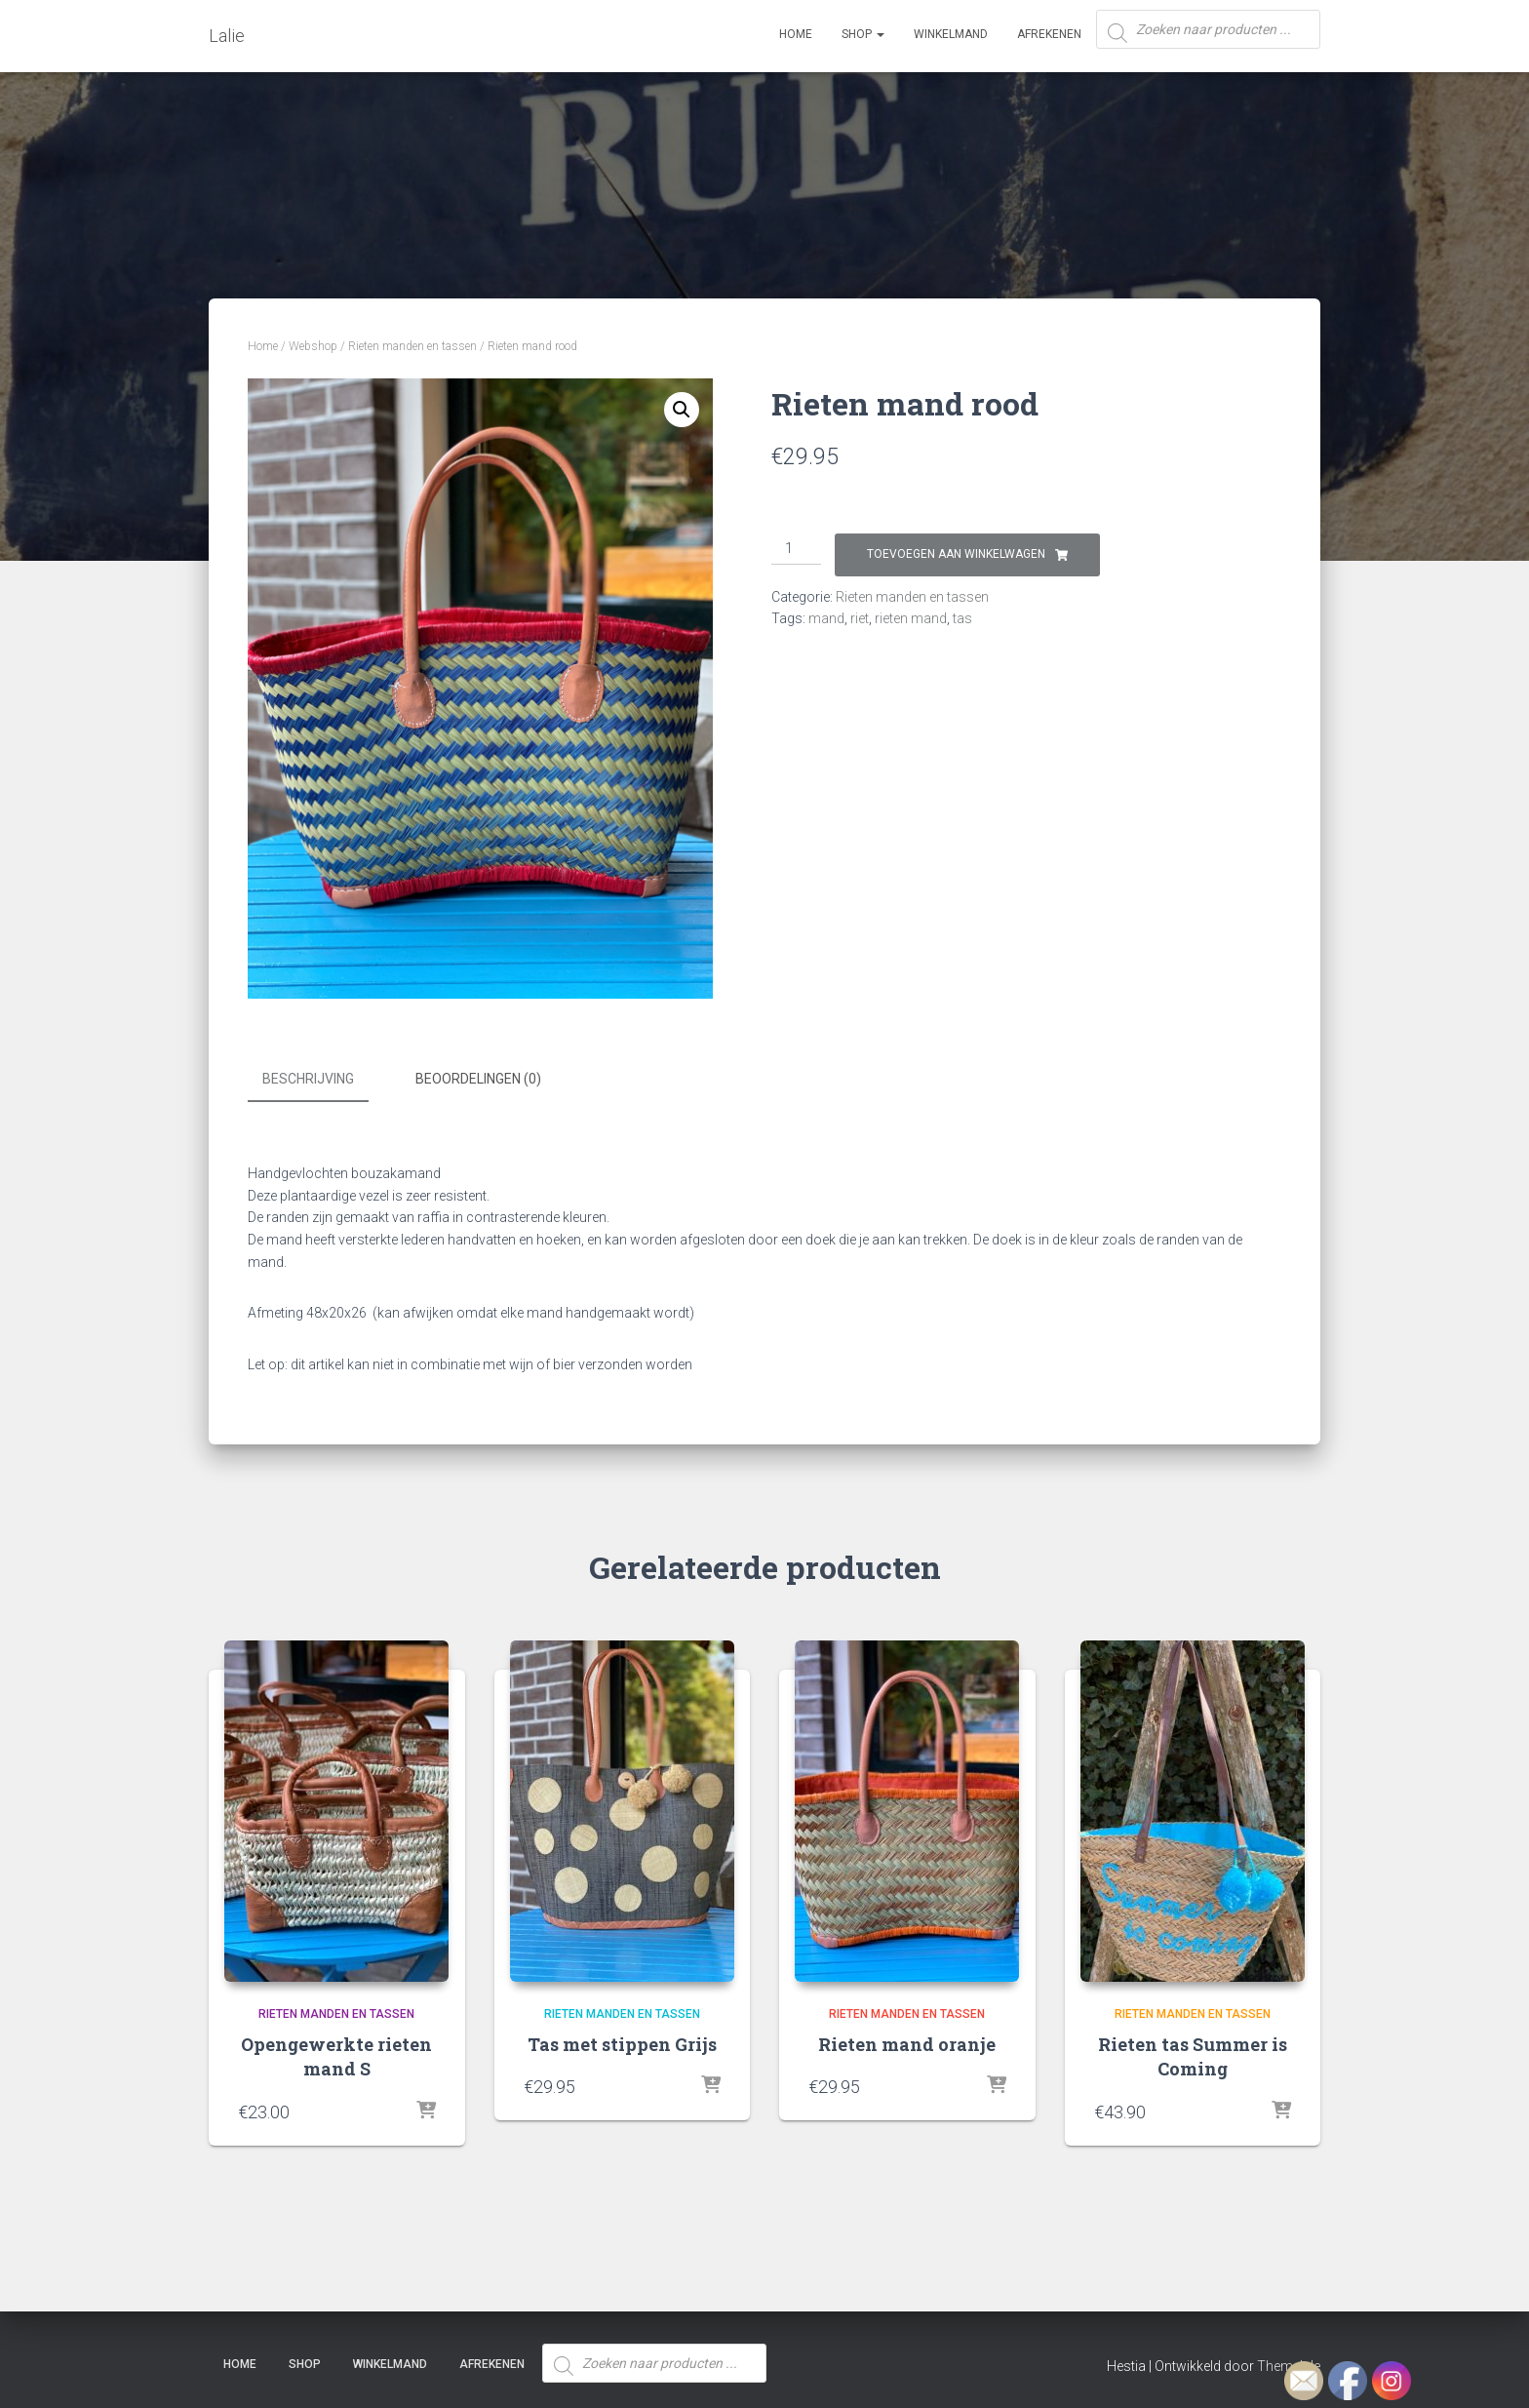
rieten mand (911, 618)
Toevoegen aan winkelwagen (956, 554)
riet (859, 618)
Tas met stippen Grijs (622, 2042)
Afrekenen (1049, 34)
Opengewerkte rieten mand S (336, 2054)
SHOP (863, 34)
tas (962, 618)
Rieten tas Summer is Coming (1192, 2054)
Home (795, 34)
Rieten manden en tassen (412, 346)
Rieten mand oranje (907, 2042)
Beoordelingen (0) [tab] (478, 1078)
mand (826, 618)
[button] (681, 409)
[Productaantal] (796, 549)
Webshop (313, 346)
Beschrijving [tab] (308, 1078)
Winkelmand (951, 34)
